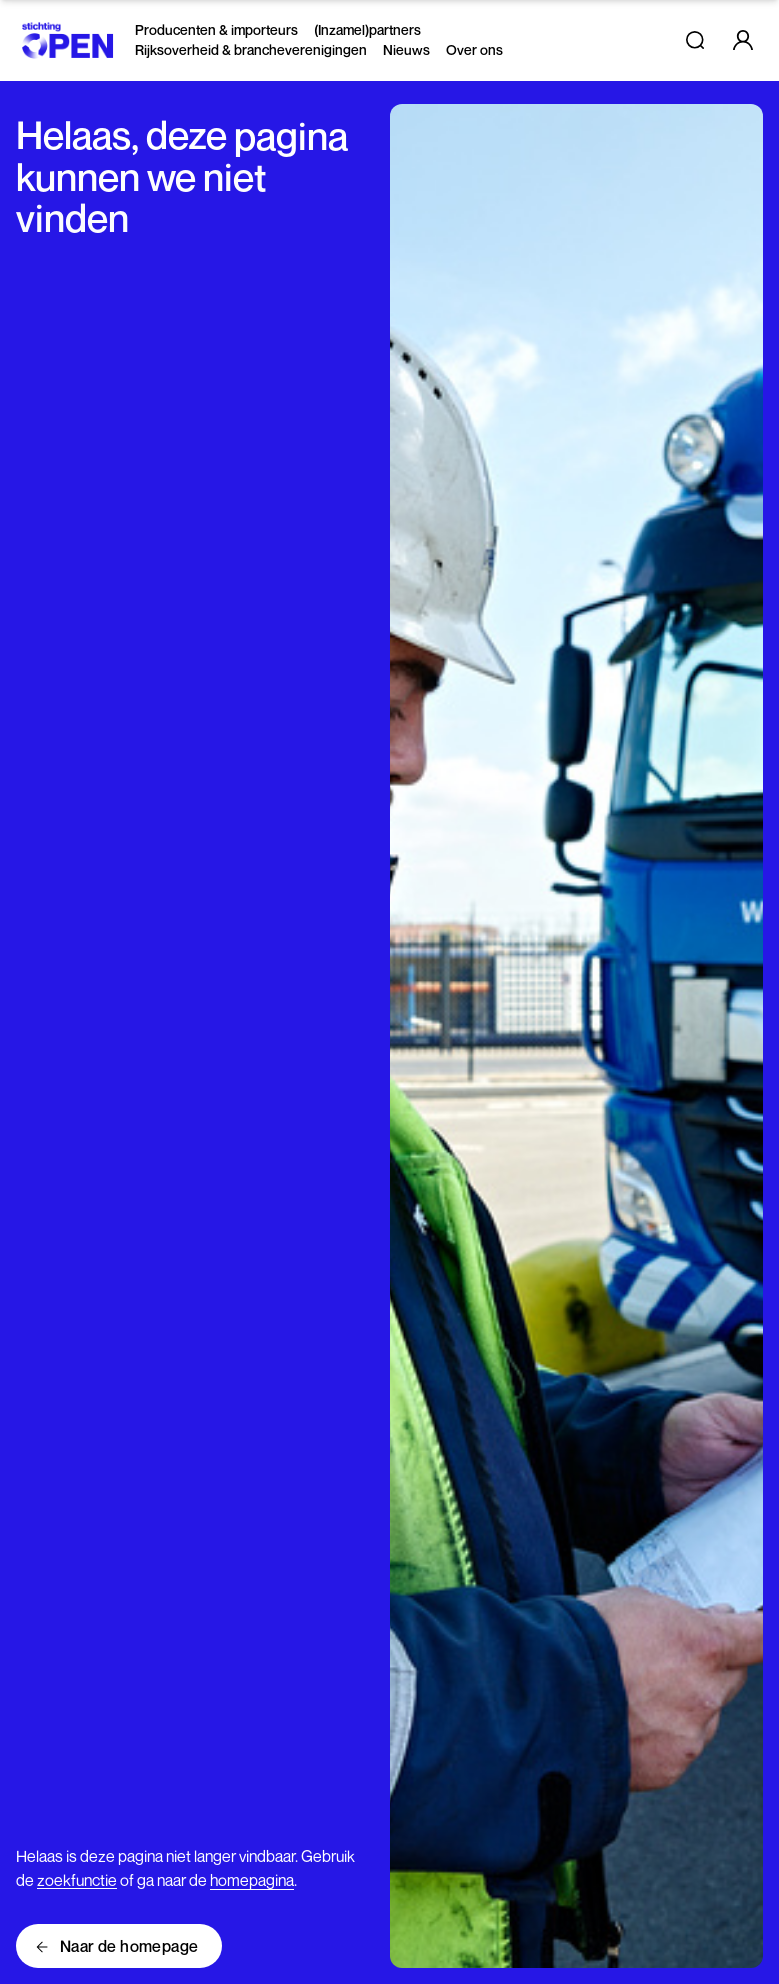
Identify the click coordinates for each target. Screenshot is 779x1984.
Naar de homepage (129, 1946)
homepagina (252, 1880)
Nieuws (406, 49)
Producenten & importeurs (216, 29)
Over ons (474, 49)
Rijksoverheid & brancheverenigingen (251, 49)
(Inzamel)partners (367, 29)
